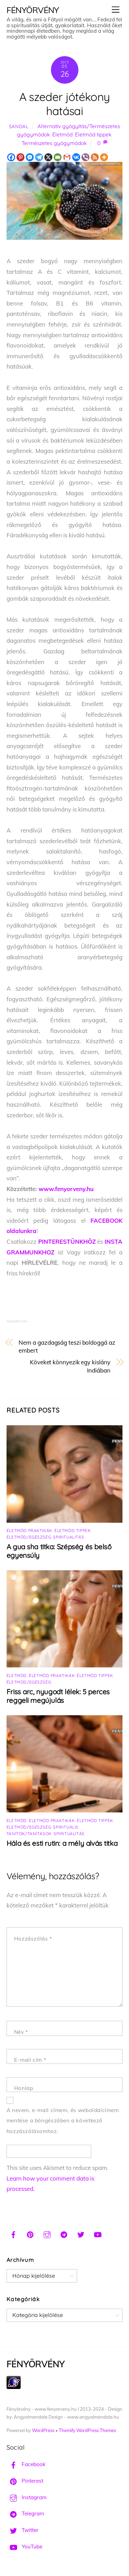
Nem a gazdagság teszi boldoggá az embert (67, 1346)
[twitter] (81, 2233)
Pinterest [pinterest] (25, 2480)
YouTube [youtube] (24, 2546)
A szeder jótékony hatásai (64, 104)
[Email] (58, 157)
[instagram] (47, 2233)
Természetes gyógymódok (54, 143)
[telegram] (64, 2233)
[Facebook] (11, 157)
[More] (104, 157)
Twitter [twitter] (23, 2530)
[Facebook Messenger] (30, 157)
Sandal (19, 126)
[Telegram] (39, 157)
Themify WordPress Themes (87, 2430)
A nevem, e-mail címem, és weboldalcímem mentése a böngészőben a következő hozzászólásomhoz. (63, 2120)
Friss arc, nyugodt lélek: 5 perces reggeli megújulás (58, 1696)
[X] (48, 157)
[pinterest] (30, 2233)
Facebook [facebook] (26, 2464)
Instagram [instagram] (26, 2497)
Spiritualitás (68, 1537)
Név (21, 2032)
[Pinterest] (20, 157)
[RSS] (95, 157)
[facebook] (13, 2233)
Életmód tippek (93, 134)
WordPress (43, 2430)
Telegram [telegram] (25, 2513)
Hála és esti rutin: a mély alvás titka (62, 1843)
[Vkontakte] (76, 157)
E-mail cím (30, 2060)
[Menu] (115, 9)
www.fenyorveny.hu (66, 1188)
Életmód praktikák (29, 1530)
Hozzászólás (33, 1938)
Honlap (23, 2088)
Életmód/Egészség (29, 1537)
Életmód (62, 134)
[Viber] (85, 157)
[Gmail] (67, 157)
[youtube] (98, 2233)
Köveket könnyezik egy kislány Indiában (70, 1366)
